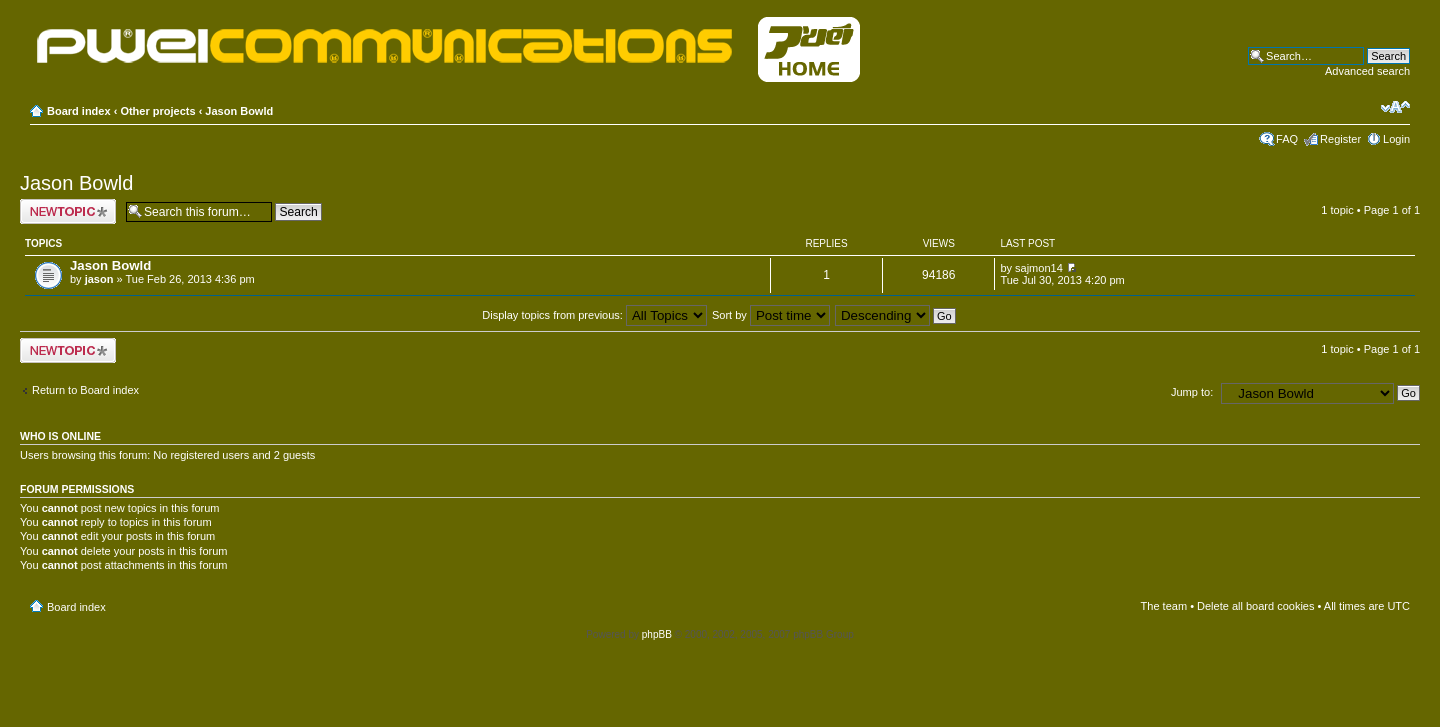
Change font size (1395, 107)
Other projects (157, 111)
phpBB (657, 634)
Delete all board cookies (1255, 606)
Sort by (771, 315)
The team (1164, 606)
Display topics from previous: (594, 315)
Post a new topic (68, 211)
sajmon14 (1039, 268)
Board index (79, 111)
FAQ (1287, 139)
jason (99, 279)
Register (1340, 139)
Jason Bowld (239, 111)
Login (1396, 139)
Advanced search (1367, 71)
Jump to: (1192, 392)
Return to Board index (85, 390)
